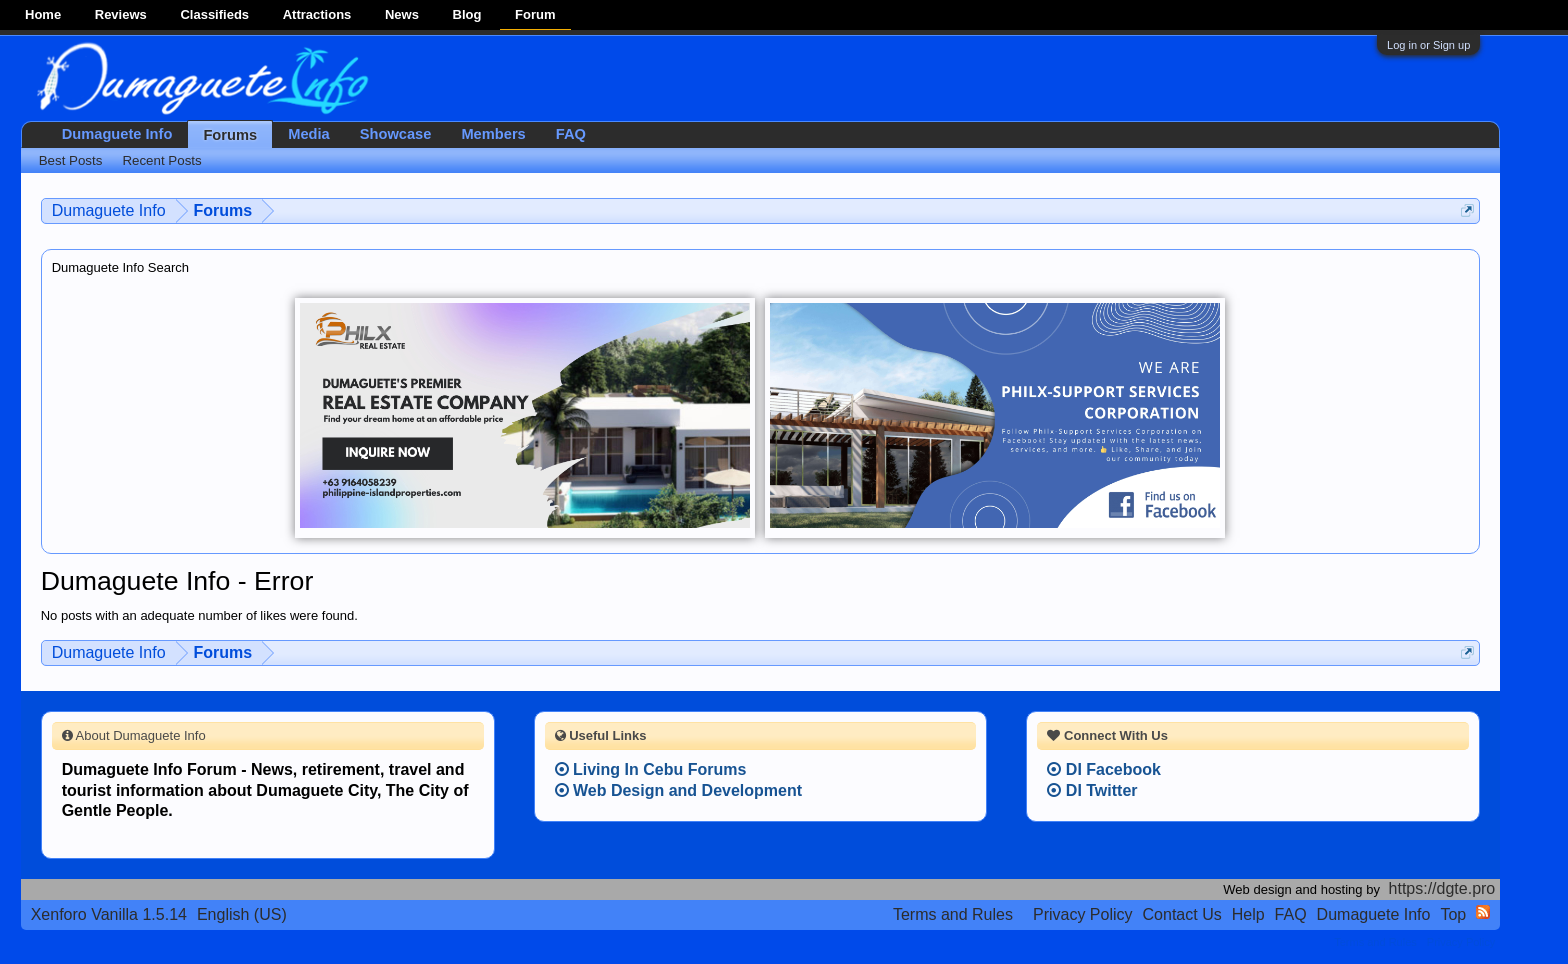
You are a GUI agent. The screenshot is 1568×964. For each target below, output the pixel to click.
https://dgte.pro (1442, 888)
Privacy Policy (1083, 914)
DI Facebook (1104, 769)
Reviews (121, 14)
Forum (535, 14)
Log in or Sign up (1428, 45)
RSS (1483, 912)
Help (1248, 914)
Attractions (317, 14)
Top (1453, 914)
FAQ (571, 134)
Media (309, 134)
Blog (467, 14)
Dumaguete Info (117, 134)
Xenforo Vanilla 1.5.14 (109, 914)
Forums (230, 135)
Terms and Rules (953, 914)
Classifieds (214, 14)
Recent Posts (161, 160)
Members (493, 134)
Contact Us (1182, 914)
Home (43, 14)
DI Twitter (1092, 790)
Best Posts (71, 160)
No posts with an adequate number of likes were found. (199, 615)
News (402, 14)
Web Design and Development (679, 790)
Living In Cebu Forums (651, 769)
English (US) (242, 914)
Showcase (396, 134)
